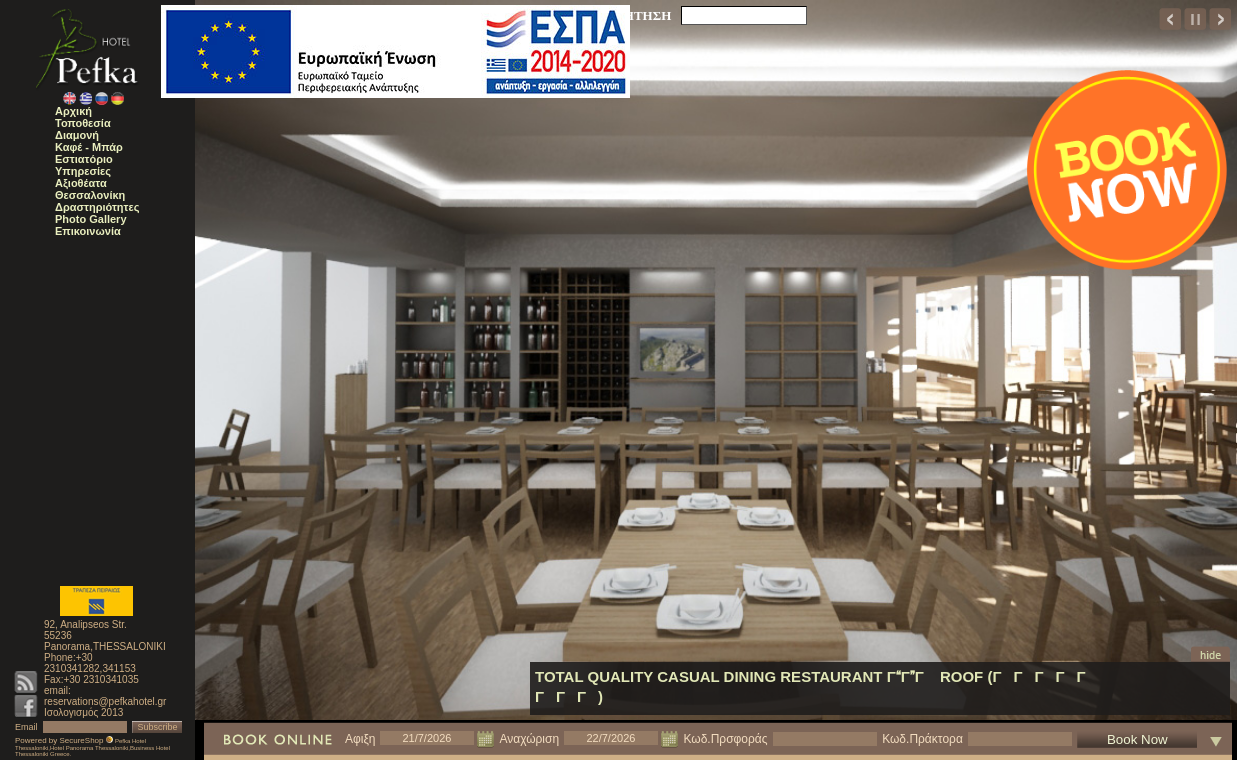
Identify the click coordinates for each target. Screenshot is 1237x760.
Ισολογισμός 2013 (83, 712)
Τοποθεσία (83, 123)
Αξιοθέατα (81, 183)
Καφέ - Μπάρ (89, 147)
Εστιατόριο (84, 159)
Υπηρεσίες (83, 171)
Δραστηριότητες (97, 207)
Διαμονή (77, 135)
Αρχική (73, 111)
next (1220, 19)
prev (1170, 19)
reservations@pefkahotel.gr (105, 701)
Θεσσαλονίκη (90, 195)
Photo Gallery (91, 219)
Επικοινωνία (88, 231)
